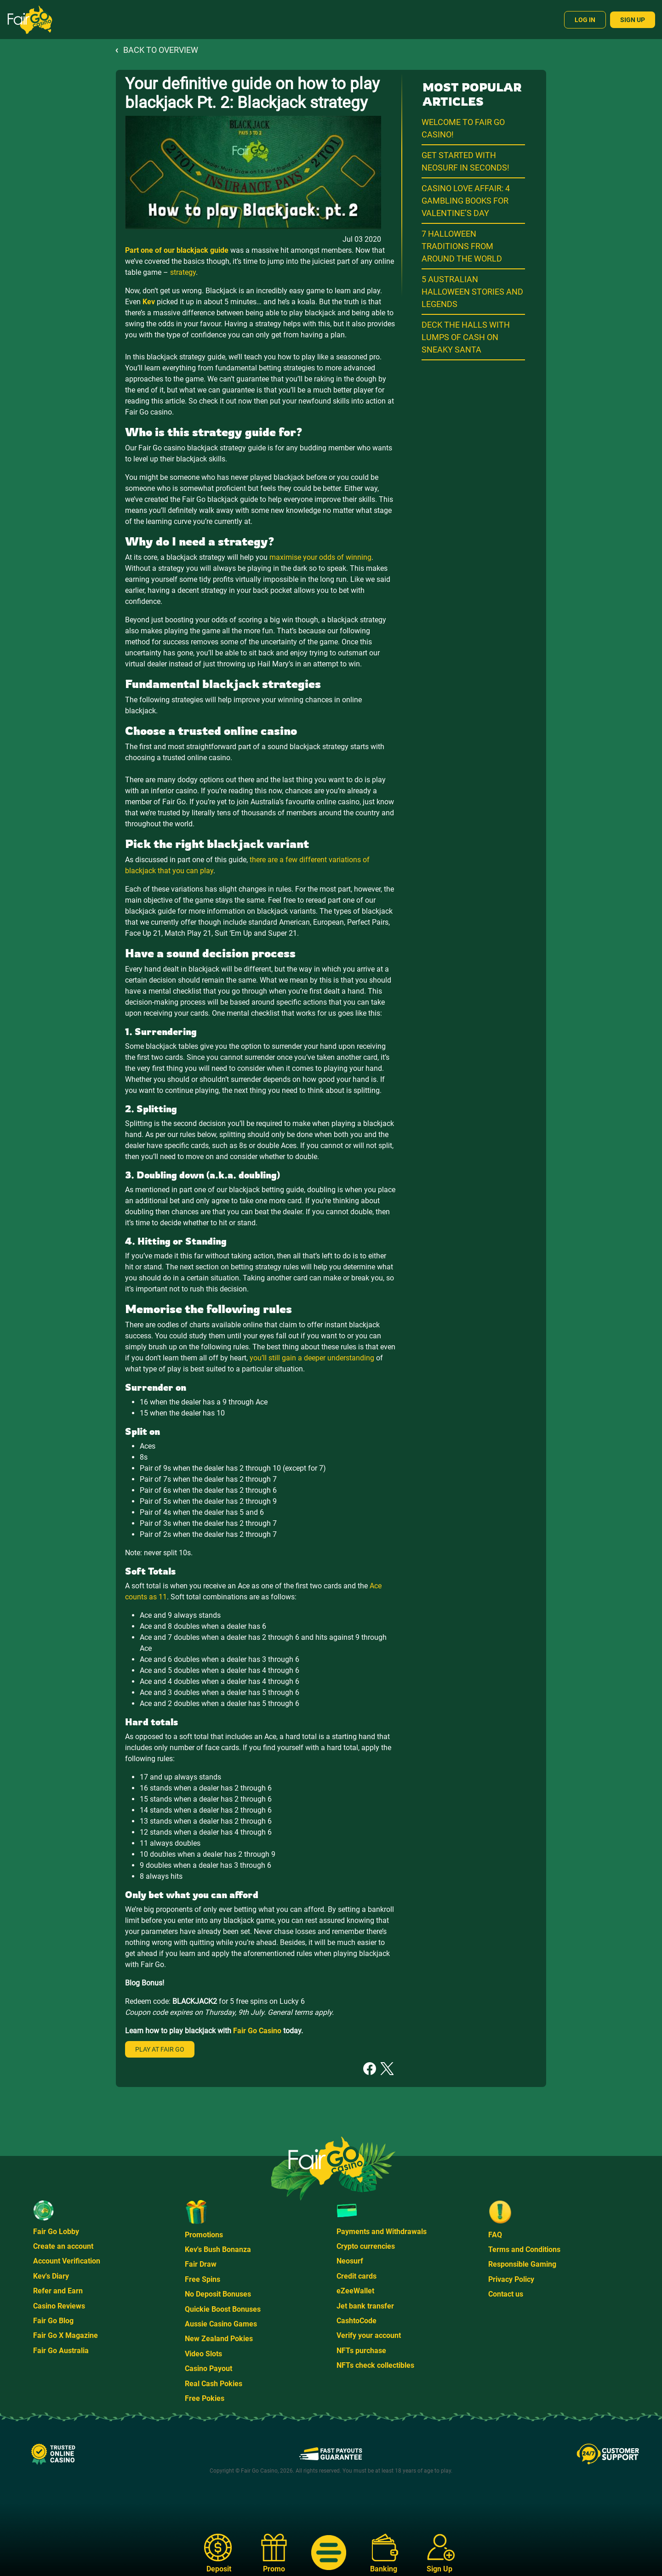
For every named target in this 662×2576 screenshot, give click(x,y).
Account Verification (66, 2261)
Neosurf (350, 2261)
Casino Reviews (59, 2306)
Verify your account (369, 2335)
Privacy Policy (511, 2279)
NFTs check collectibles (375, 2365)
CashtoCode (357, 2320)
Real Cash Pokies (213, 2383)
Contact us (505, 2294)
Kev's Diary (51, 2276)
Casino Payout (208, 2368)
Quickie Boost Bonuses (223, 2309)
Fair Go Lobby (56, 2231)
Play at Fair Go (159, 2049)
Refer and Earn (58, 2290)
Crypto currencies (366, 2246)
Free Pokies (204, 2398)
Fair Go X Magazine (65, 2335)
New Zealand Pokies (219, 2338)
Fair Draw (201, 2264)
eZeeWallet (355, 2290)
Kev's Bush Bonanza (218, 2249)
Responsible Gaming (522, 2264)
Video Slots (203, 2353)
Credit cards (357, 2276)
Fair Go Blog (53, 2320)
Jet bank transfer (365, 2306)
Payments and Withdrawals (382, 2231)
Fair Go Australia (61, 2350)
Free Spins (202, 2279)
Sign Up (632, 19)
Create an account (63, 2246)
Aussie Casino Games (221, 2324)
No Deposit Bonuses (218, 2294)
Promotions (204, 2234)
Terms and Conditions (524, 2249)
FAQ (495, 2234)
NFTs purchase (361, 2350)
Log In (585, 19)
